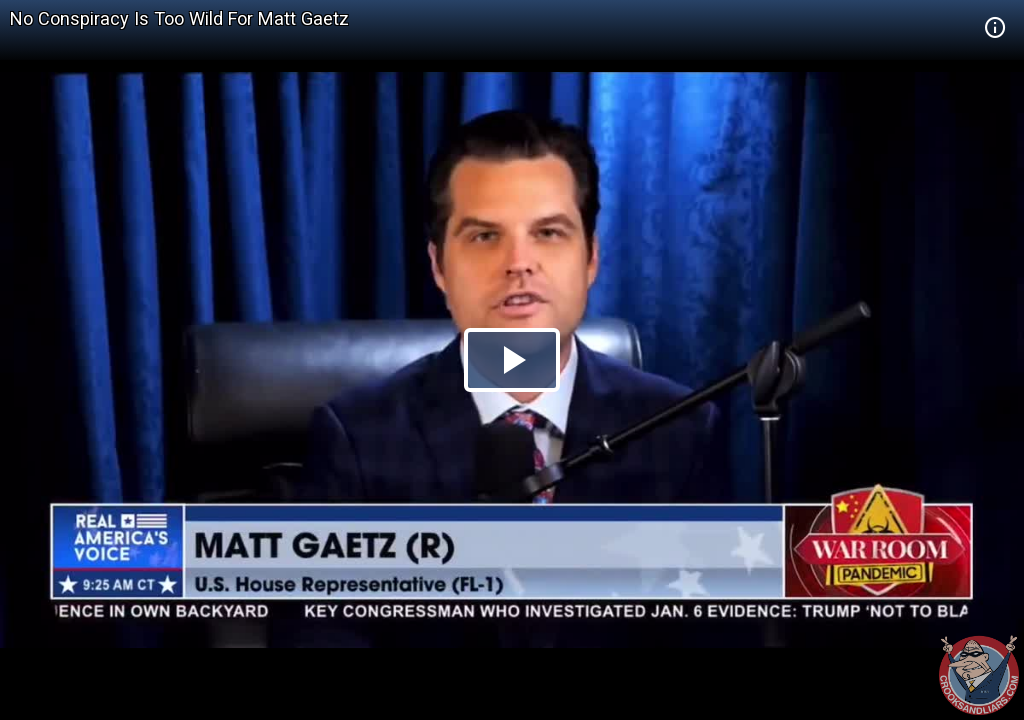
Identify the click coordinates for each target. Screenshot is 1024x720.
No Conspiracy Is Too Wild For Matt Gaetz (179, 18)
